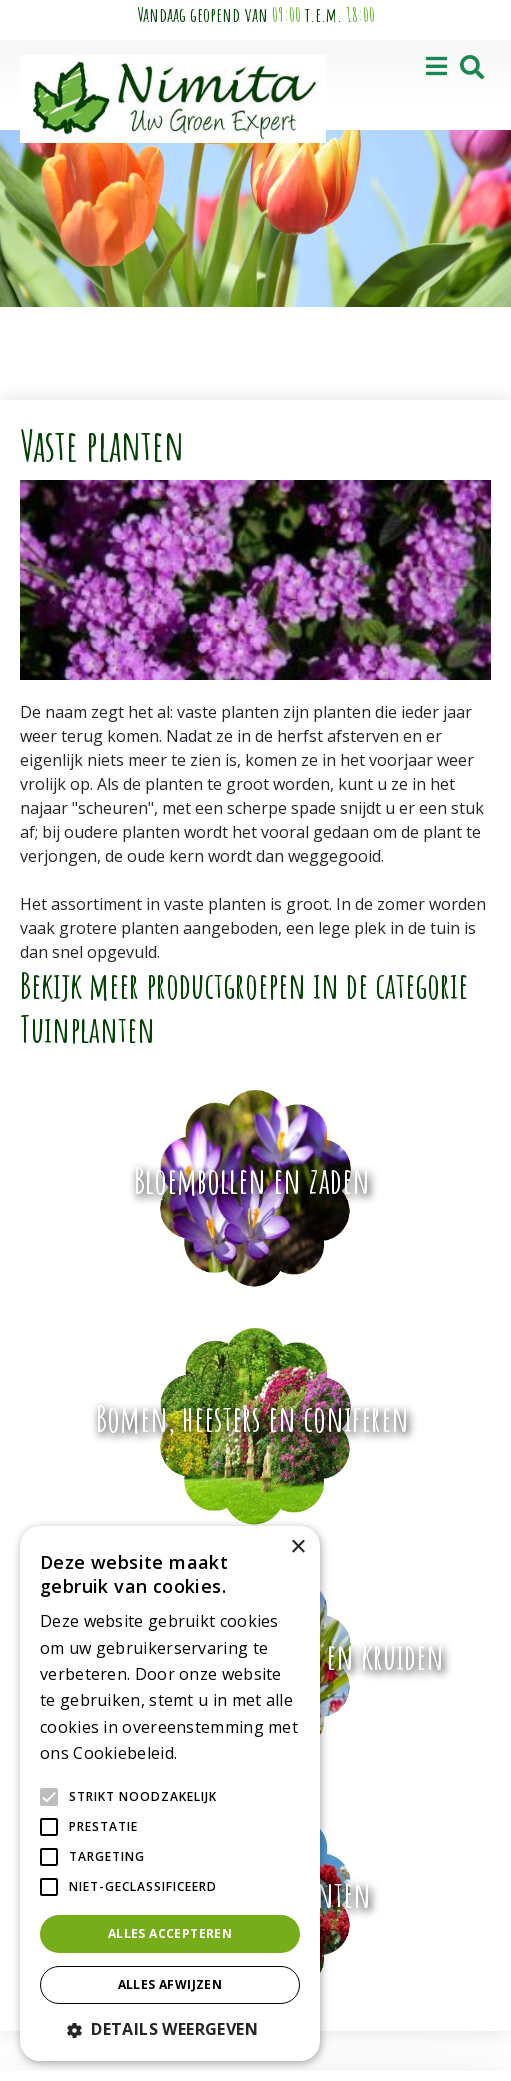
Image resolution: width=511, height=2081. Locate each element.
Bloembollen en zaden (252, 1180)
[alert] (170, 1793)
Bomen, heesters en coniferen (252, 1418)
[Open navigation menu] (436, 67)
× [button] (297, 1547)
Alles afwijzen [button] (170, 1984)
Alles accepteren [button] (170, 1933)
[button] (170, 2029)
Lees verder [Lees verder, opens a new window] (216, 1754)
